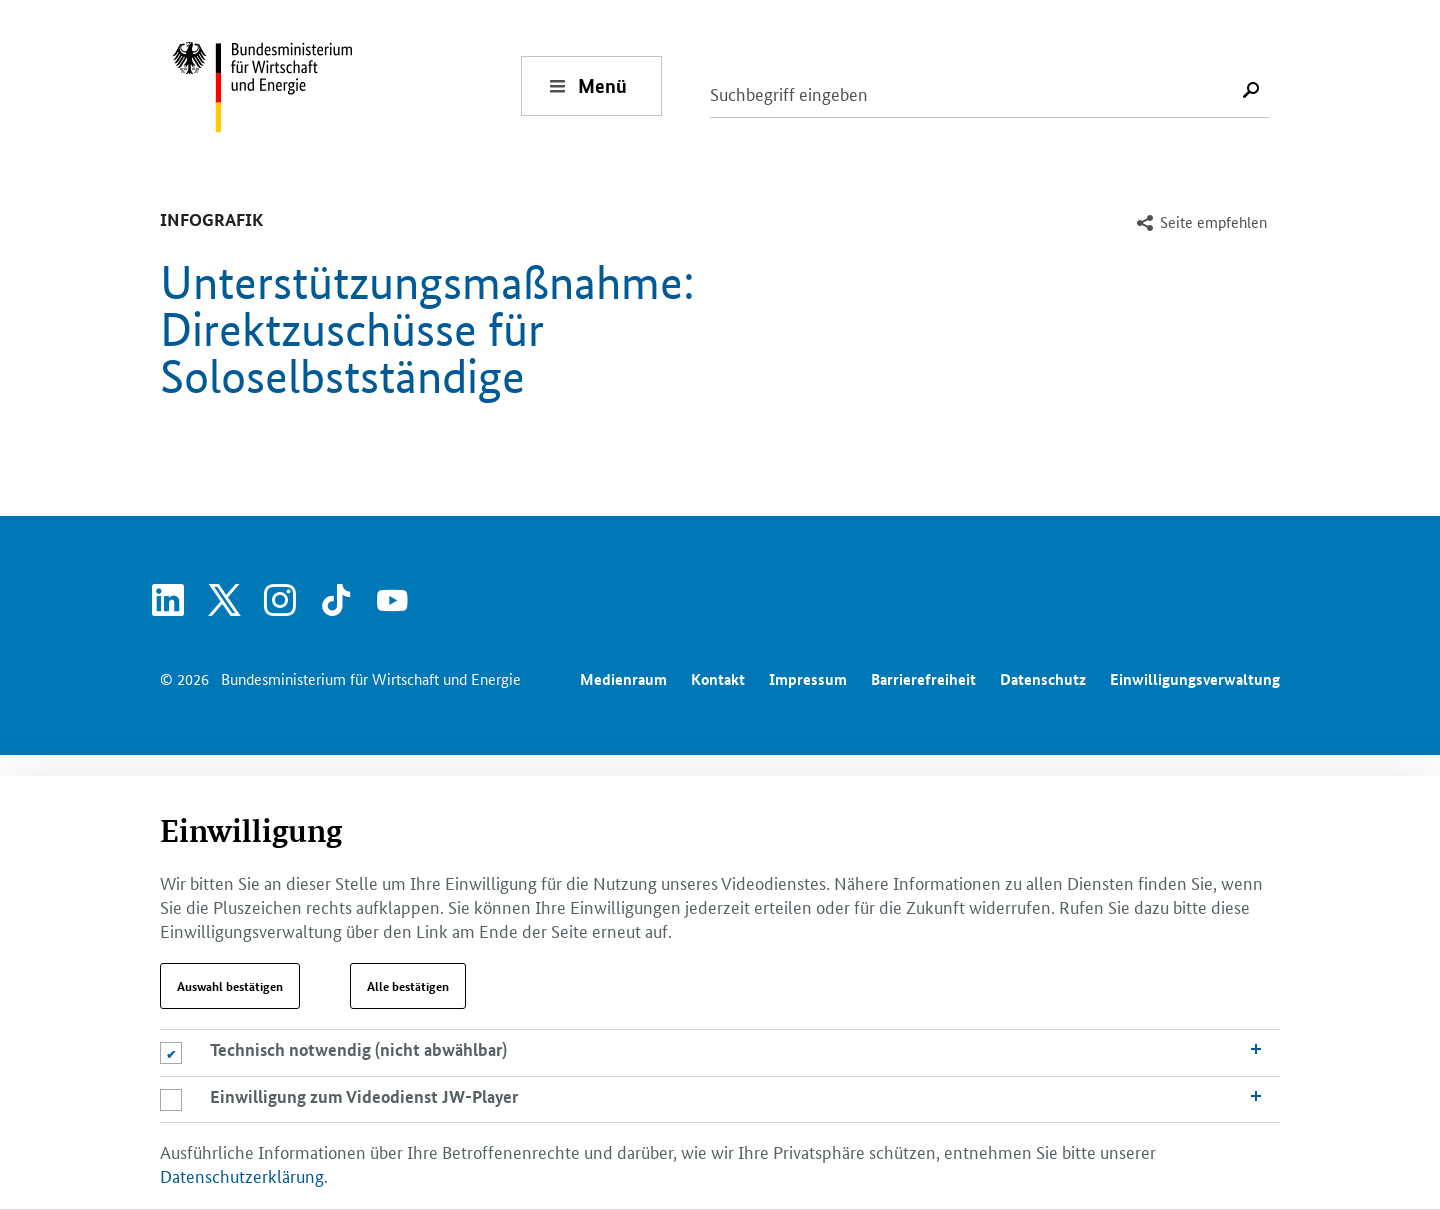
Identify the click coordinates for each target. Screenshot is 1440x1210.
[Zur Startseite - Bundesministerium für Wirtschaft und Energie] (346, 85)
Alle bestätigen (408, 986)
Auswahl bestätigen (230, 986)
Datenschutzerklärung (242, 1175)
